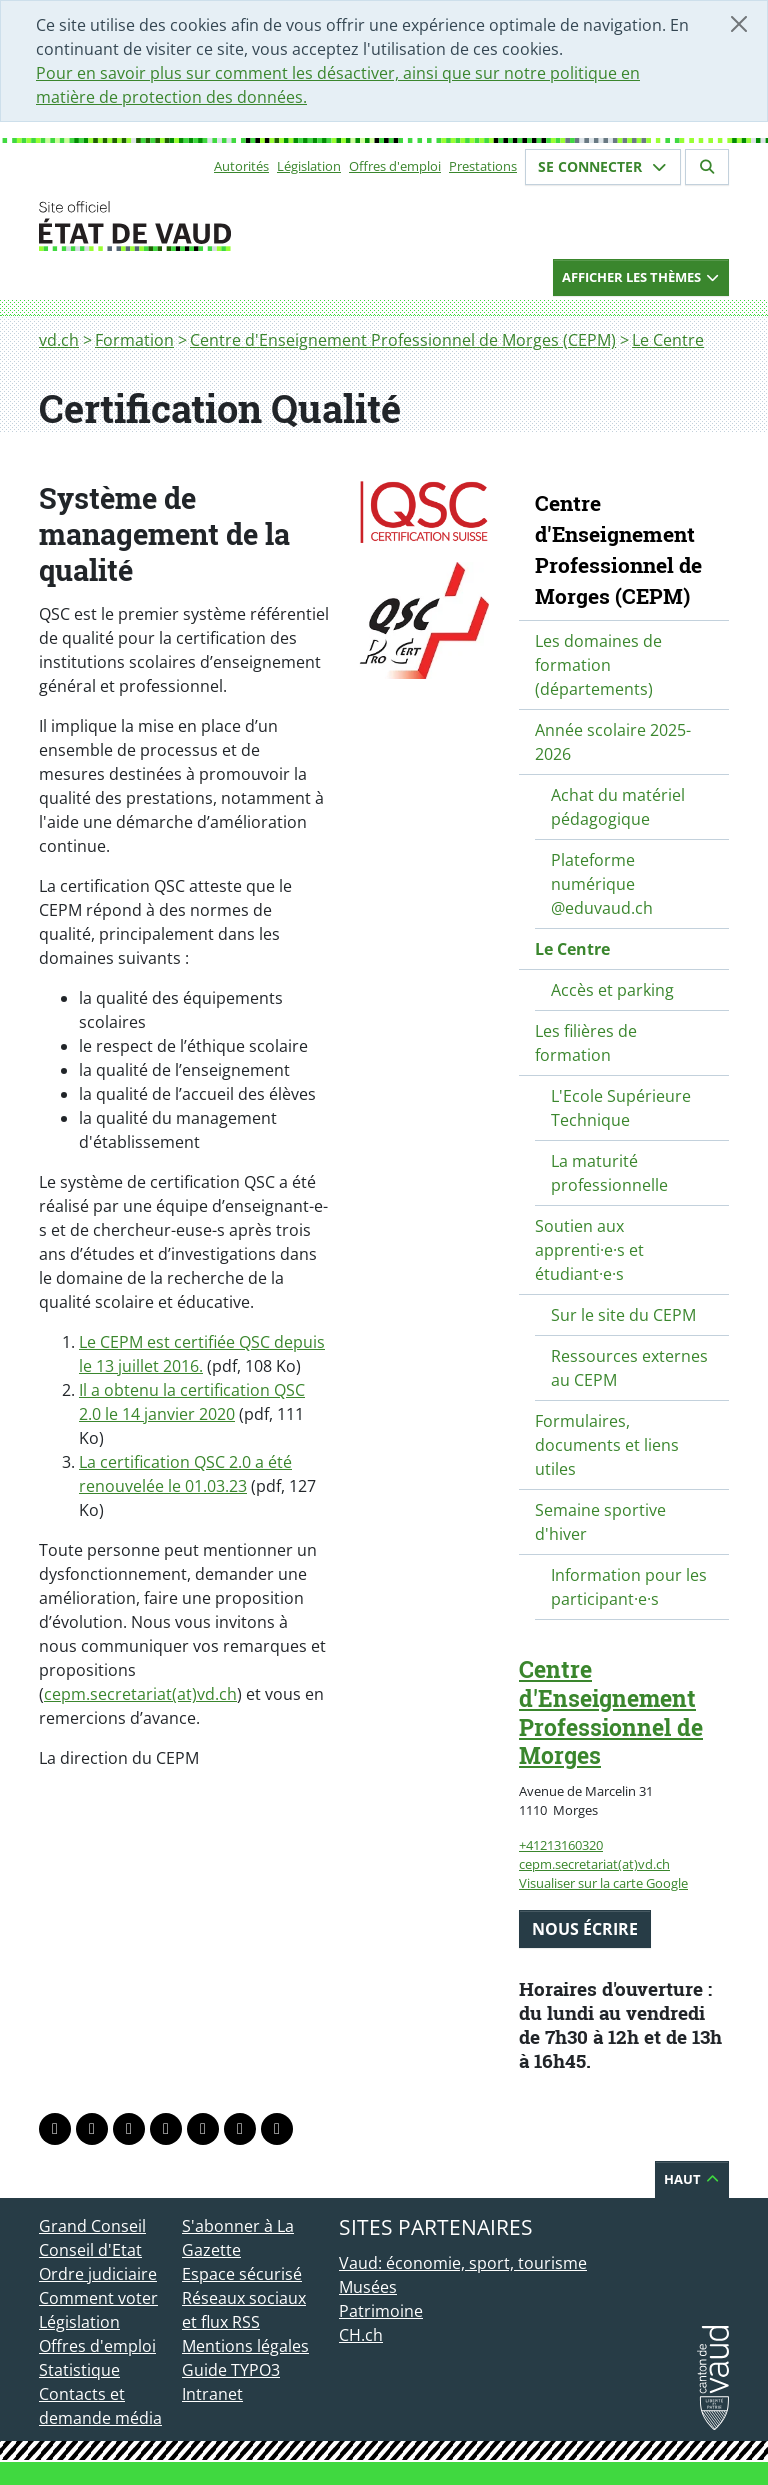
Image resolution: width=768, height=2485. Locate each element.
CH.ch (361, 2335)
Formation (134, 340)
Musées (368, 2287)
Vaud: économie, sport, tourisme (463, 2263)
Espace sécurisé (242, 2274)
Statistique (79, 2370)
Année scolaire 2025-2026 (613, 742)
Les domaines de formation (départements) (598, 665)
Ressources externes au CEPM (629, 1368)
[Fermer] (739, 24)
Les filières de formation (586, 1043)
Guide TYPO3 (231, 2370)
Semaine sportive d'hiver (600, 1522)
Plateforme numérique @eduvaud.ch (602, 884)
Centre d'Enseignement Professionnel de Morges (611, 1712)
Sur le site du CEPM (623, 1315)
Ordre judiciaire (98, 2274)
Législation (309, 166)
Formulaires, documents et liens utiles (607, 1445)
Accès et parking (612, 990)
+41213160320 (561, 1845)
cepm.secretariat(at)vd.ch (140, 1694)
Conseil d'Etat (90, 2250)
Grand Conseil (92, 2226)
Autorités (241, 166)
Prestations (483, 166)
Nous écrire (585, 1929)
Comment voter (98, 2298)
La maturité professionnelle (609, 1173)
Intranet (212, 2394)
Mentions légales (245, 2346)
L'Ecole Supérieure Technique (621, 1108)
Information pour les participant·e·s (629, 1587)
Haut (692, 2179)
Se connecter (603, 166)
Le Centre (668, 340)
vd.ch (59, 340)
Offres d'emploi (395, 166)
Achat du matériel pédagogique (618, 807)
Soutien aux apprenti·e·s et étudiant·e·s (589, 1250)
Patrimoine (381, 2311)
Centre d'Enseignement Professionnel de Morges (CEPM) (403, 340)
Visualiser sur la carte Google (603, 1883)
